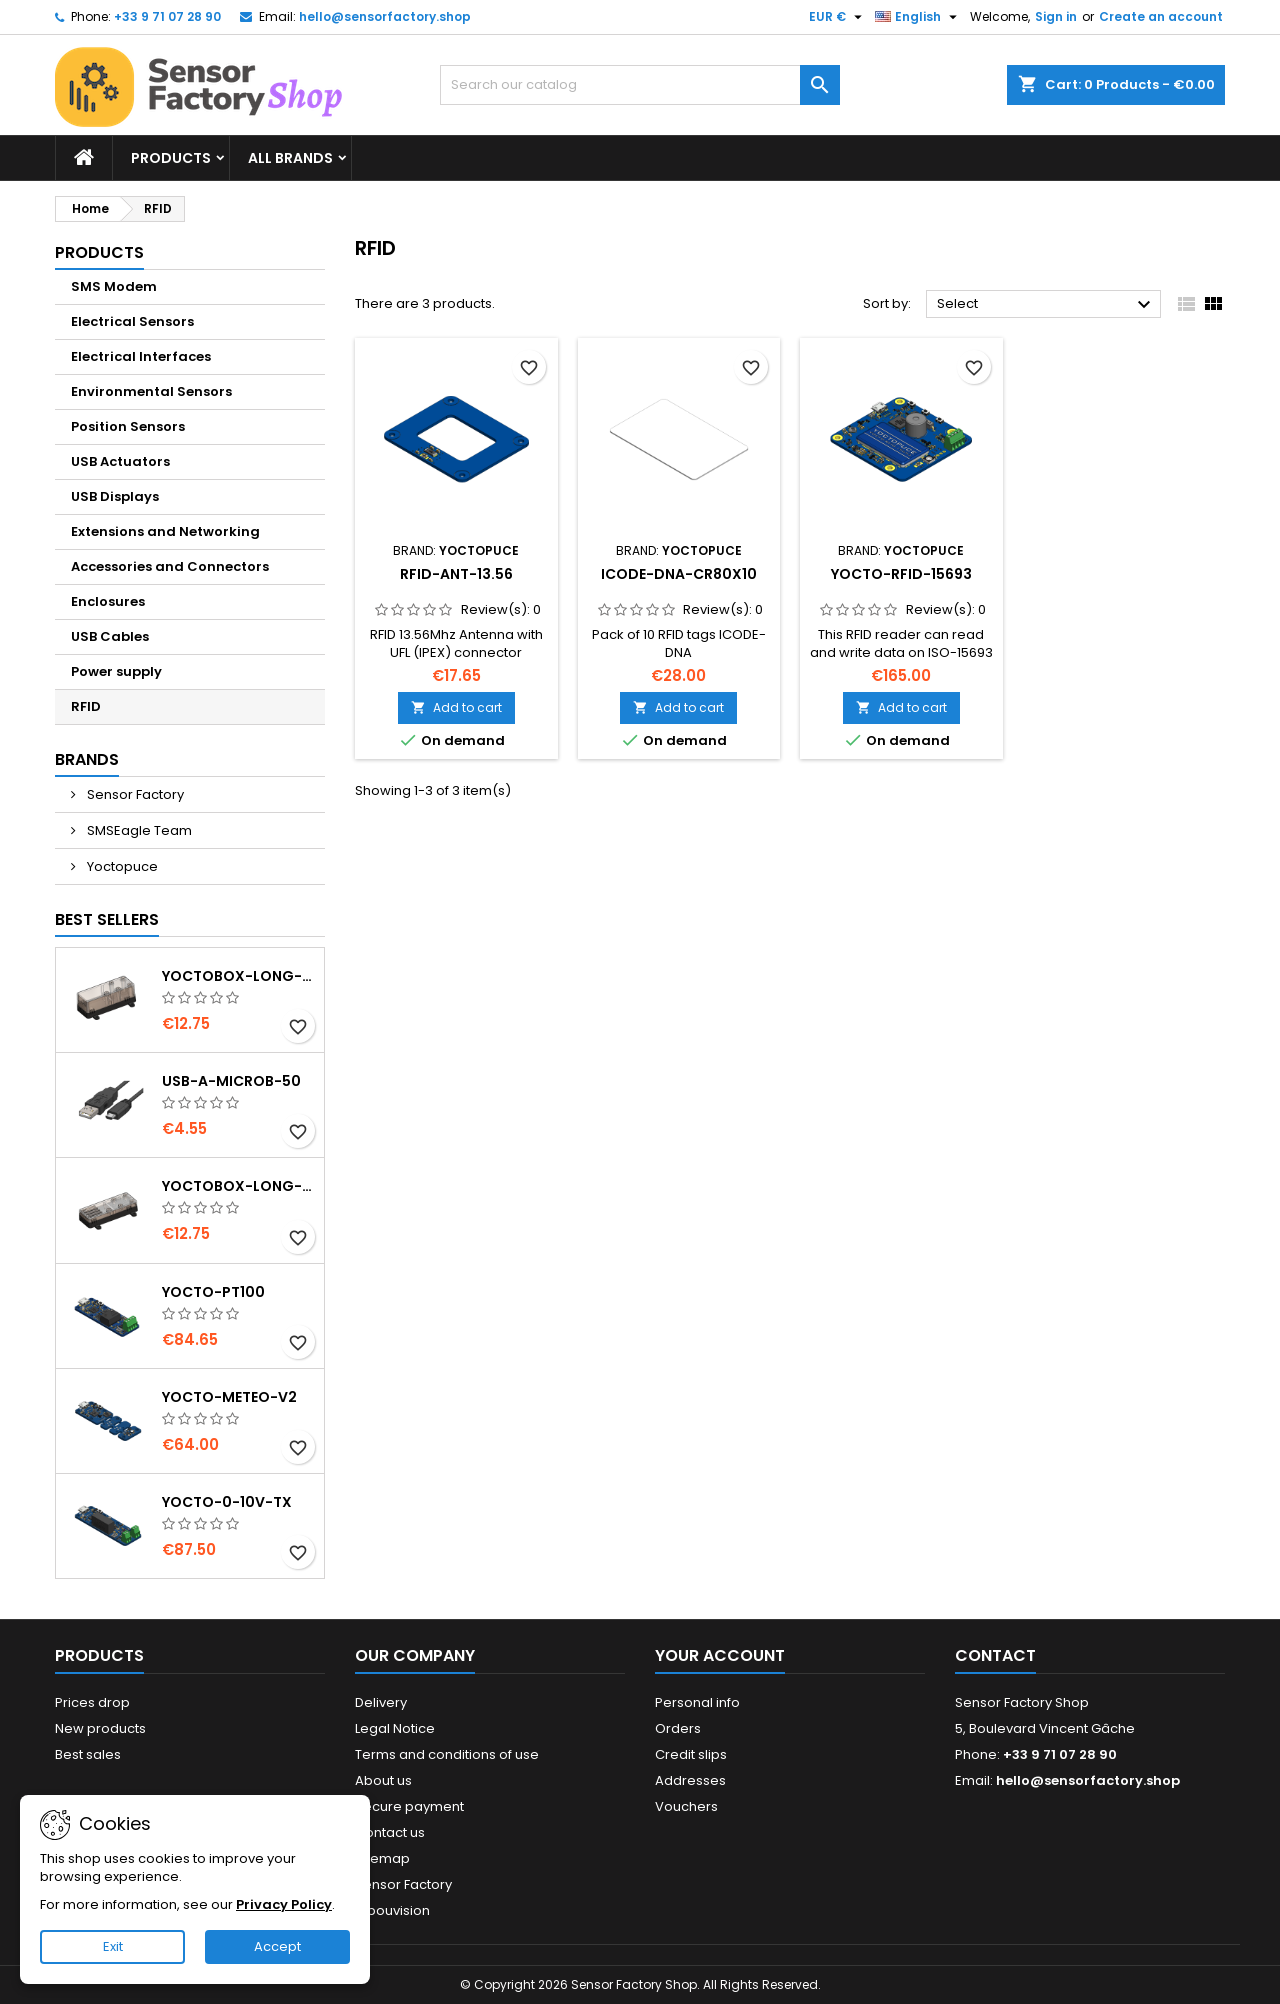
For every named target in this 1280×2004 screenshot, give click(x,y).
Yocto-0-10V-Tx (227, 1502)
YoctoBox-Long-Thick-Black (239, 976)
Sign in (1056, 16)
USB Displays (115, 496)
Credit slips (691, 1754)
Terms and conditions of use (447, 1754)
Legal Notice (395, 1728)
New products (100, 1728)
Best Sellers (107, 919)
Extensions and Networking (165, 531)
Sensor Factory (134, 794)
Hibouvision (392, 1910)
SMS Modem (114, 286)
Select (1046, 305)
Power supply (116, 671)
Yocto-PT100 (213, 1292)
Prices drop (92, 1702)
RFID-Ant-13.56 (456, 574)
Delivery (381, 1702)
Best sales (88, 1754)
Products (171, 158)
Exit (113, 1946)
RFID (86, 706)
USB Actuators (120, 461)
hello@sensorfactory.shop (385, 16)
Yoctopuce (121, 866)
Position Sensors (128, 426)
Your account (720, 1655)
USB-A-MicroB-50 (231, 1081)
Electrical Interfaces (141, 356)
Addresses (690, 1780)
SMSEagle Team (138, 830)
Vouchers (686, 1806)
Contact (995, 1655)
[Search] (640, 85)
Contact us (390, 1832)
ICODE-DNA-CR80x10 (679, 574)
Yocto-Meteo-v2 (229, 1397)
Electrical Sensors (132, 321)
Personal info (697, 1702)
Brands (87, 759)
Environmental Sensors (151, 391)
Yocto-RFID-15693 (901, 574)
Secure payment (409, 1806)
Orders (678, 1728)
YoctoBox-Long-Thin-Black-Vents (239, 1186)
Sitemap (382, 1858)
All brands (290, 158)
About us (383, 1780)
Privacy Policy (284, 1904)
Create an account (1161, 16)
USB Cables (110, 636)
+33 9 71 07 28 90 (167, 16)
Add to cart (456, 707)
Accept (277, 1946)
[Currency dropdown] (838, 17)
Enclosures (108, 601)
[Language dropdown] (918, 17)
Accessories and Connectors (170, 566)
